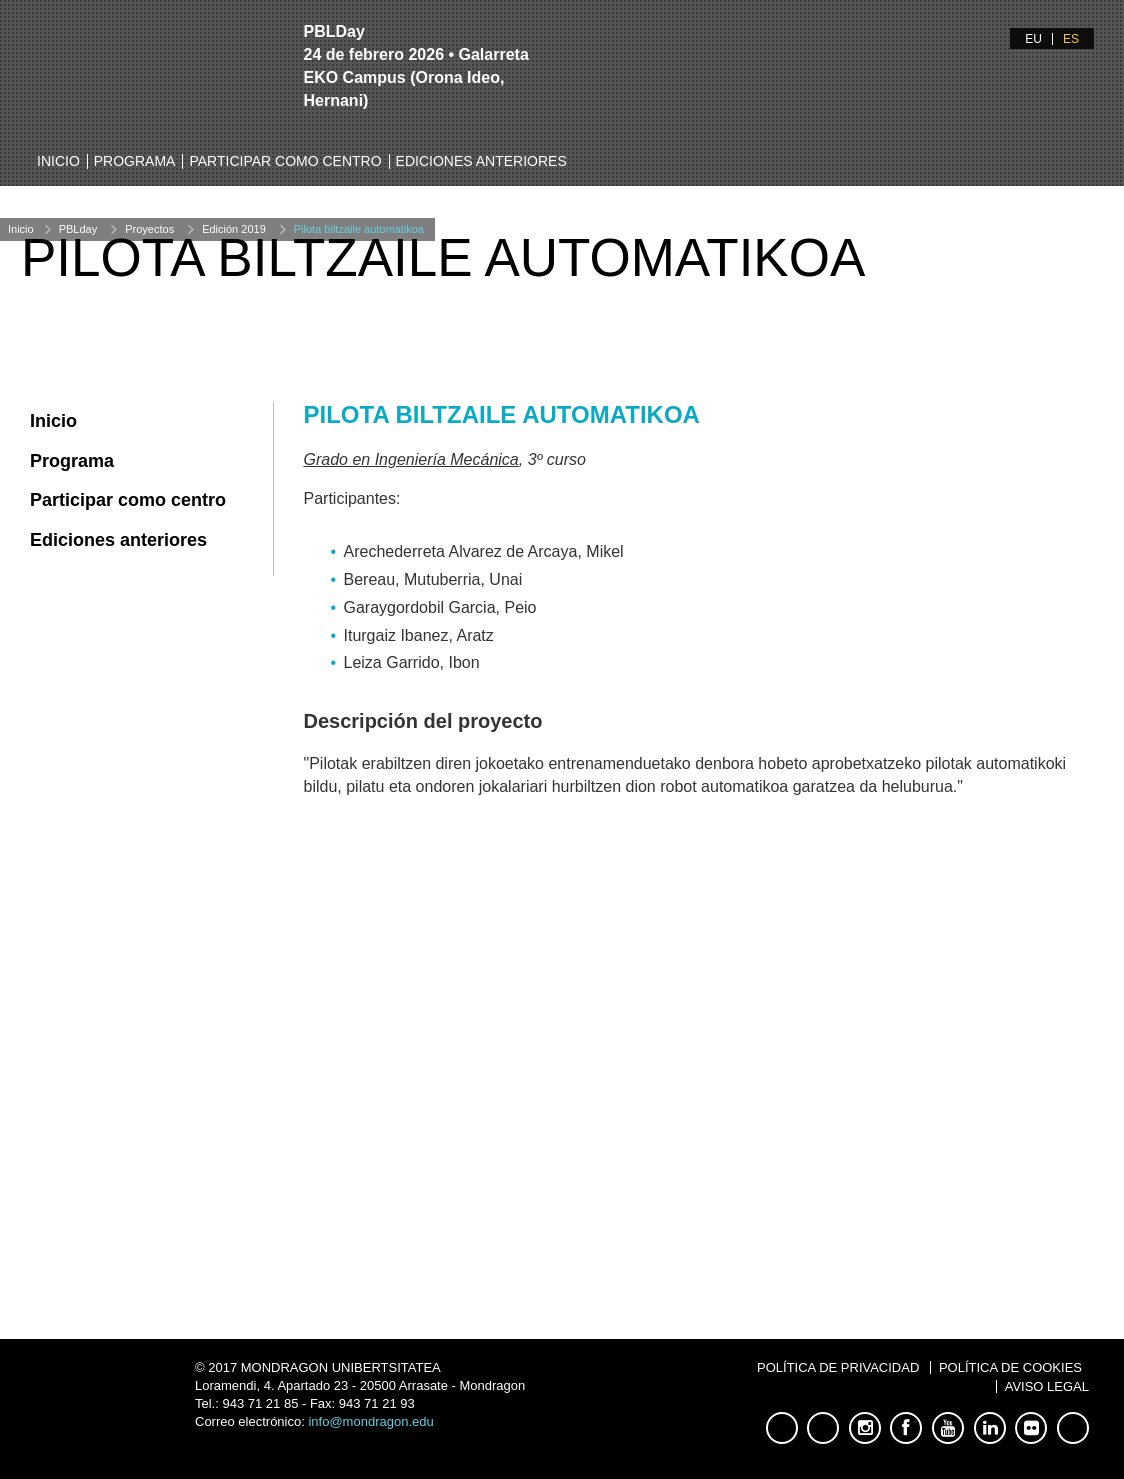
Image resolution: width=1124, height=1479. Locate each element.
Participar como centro (285, 161)
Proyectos (149, 229)
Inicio (58, 161)
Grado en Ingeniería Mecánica (411, 459)
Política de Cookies (1010, 1367)
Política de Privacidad (838, 1367)
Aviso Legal (1047, 1386)
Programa (135, 161)
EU (1033, 39)
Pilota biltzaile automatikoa (359, 229)
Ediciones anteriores (481, 161)
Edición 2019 (234, 229)
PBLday (78, 229)
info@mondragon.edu (370, 1421)
